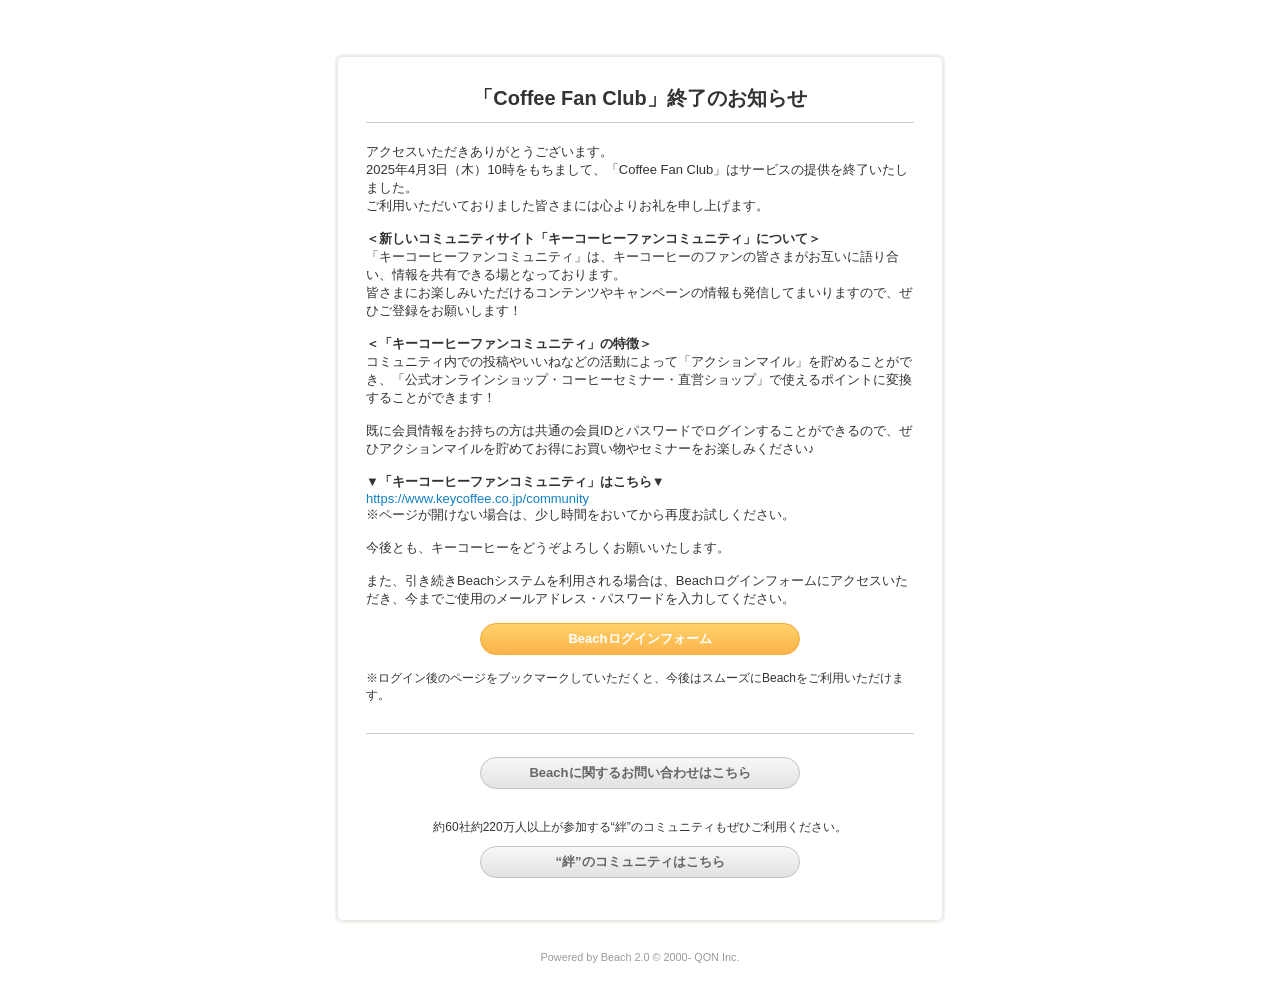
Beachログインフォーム (639, 638)
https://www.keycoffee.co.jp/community (477, 498)
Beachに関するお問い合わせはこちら (639, 772)
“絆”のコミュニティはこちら (640, 861)
